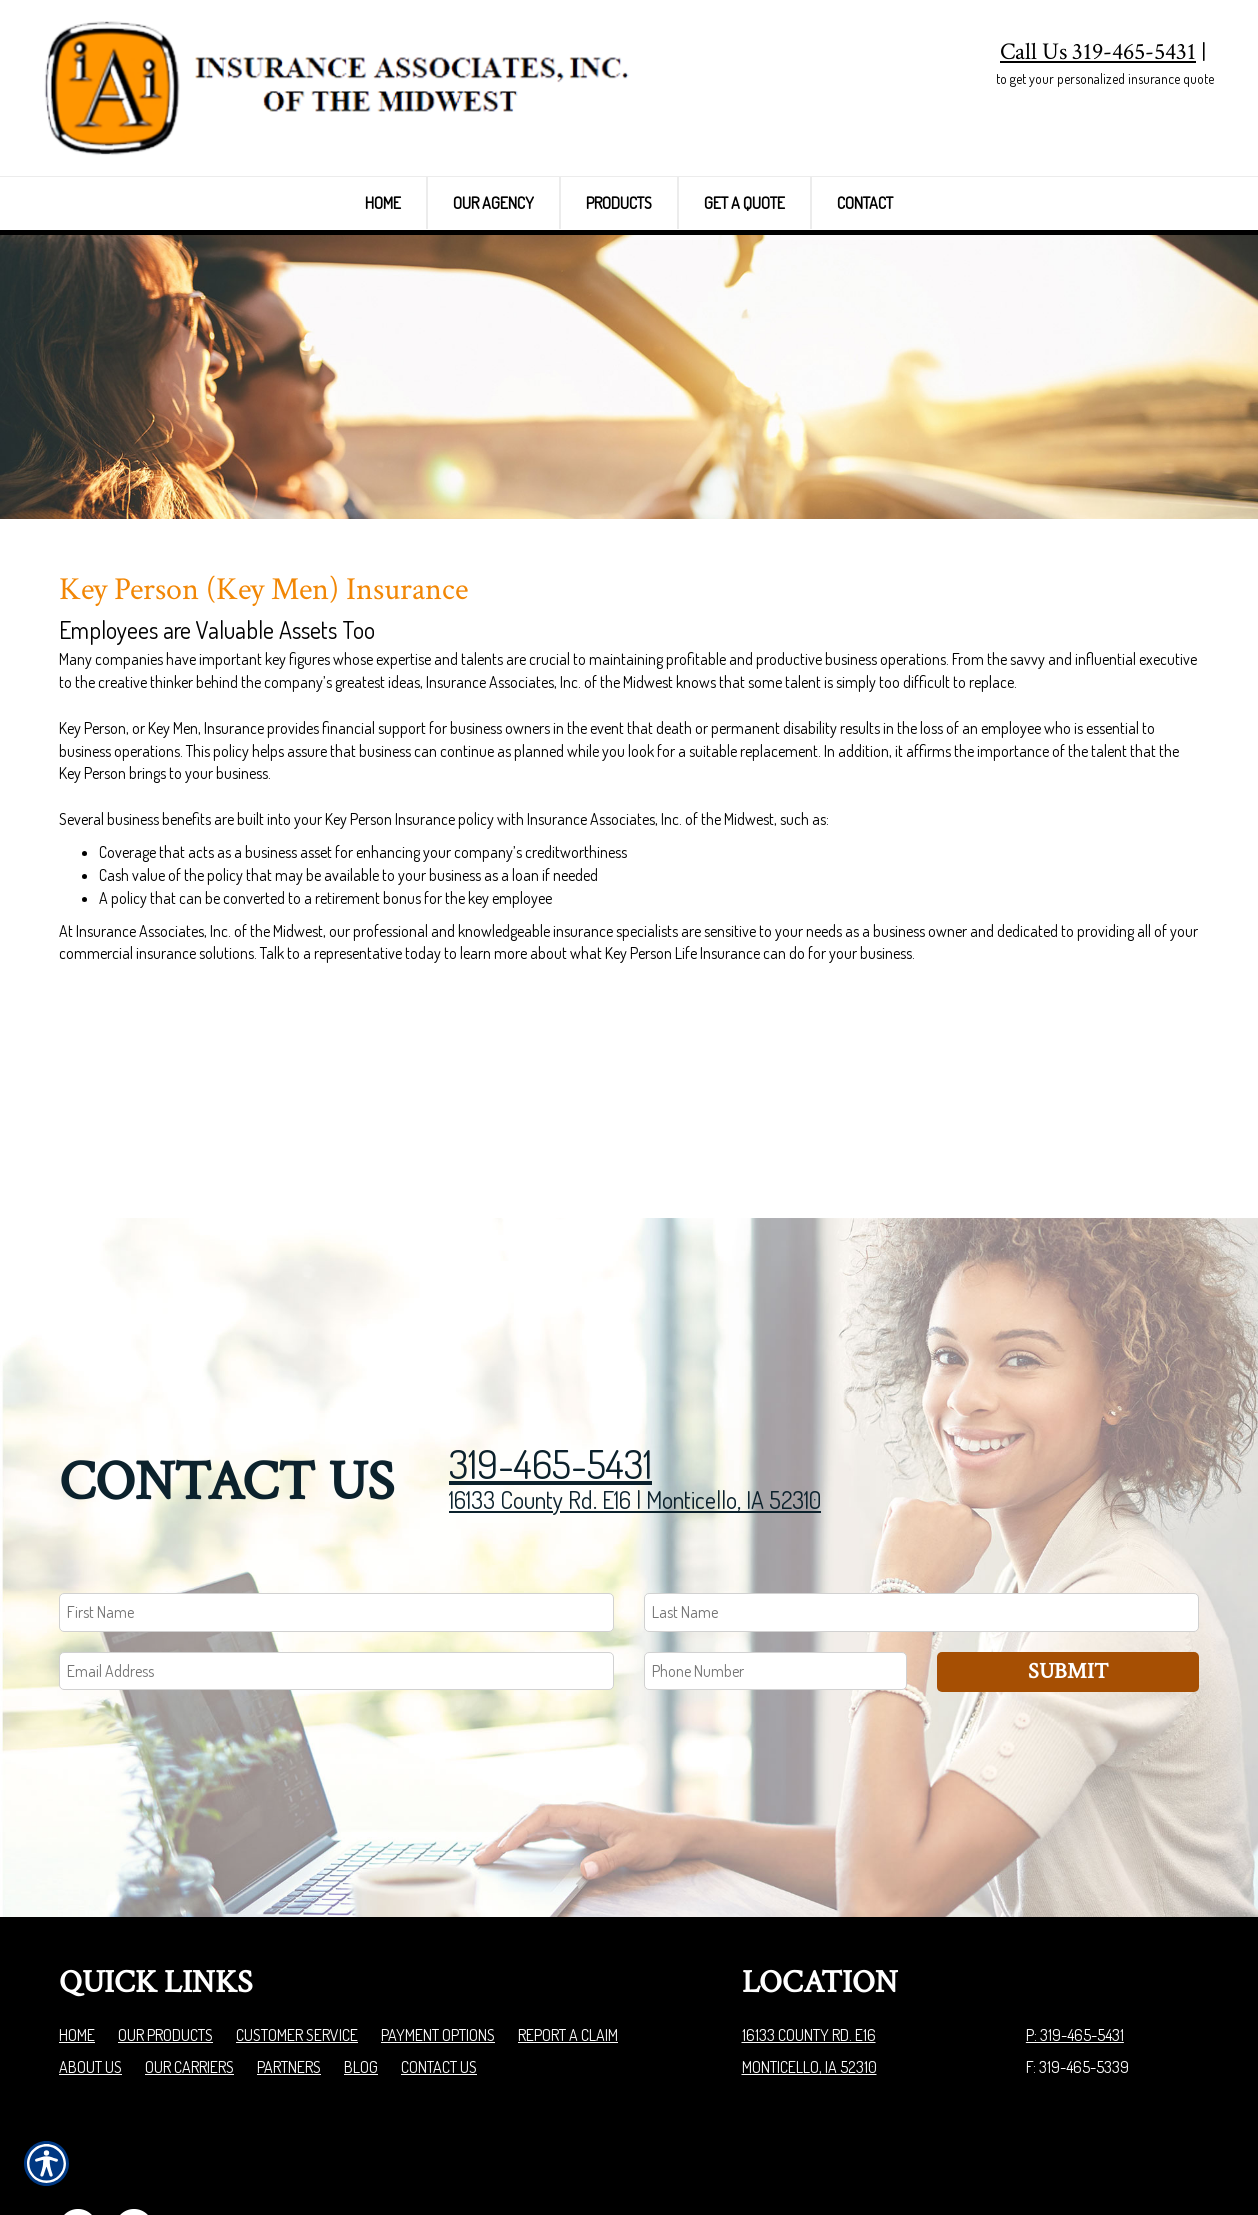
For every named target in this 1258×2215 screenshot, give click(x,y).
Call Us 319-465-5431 (1098, 51)
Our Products (165, 1927)
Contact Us (439, 1959)
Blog (361, 1959)
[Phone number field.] (775, 1562)
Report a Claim (568, 1927)
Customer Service (297, 1927)
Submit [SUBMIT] (1068, 1562)
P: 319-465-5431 (1075, 1927)
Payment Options (438, 1927)
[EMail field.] (336, 1562)
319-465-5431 (550, 1354)
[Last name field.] (921, 1503)
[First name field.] (336, 1503)
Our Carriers (189, 1959)
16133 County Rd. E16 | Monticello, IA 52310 (635, 1390)
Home (77, 1927)
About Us (90, 1959)
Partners (289, 1959)
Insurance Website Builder (1120, 2149)
